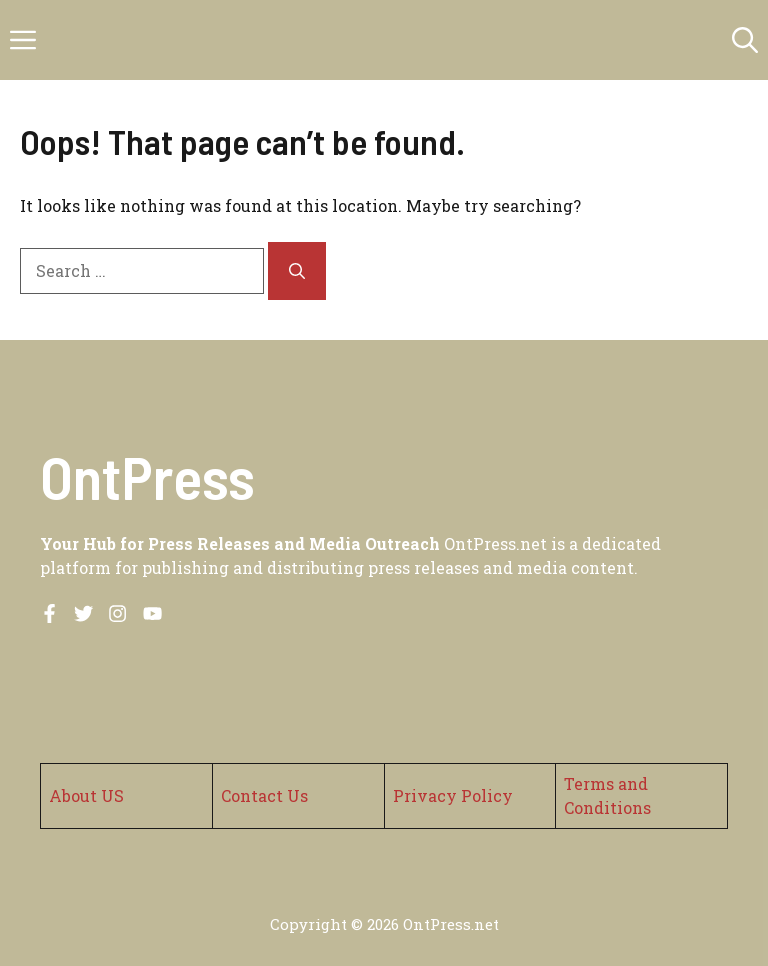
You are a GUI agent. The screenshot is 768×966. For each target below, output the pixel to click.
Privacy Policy (453, 795)
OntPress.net (451, 924)
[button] (745, 40)
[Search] (297, 271)
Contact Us (264, 795)
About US (86, 795)
